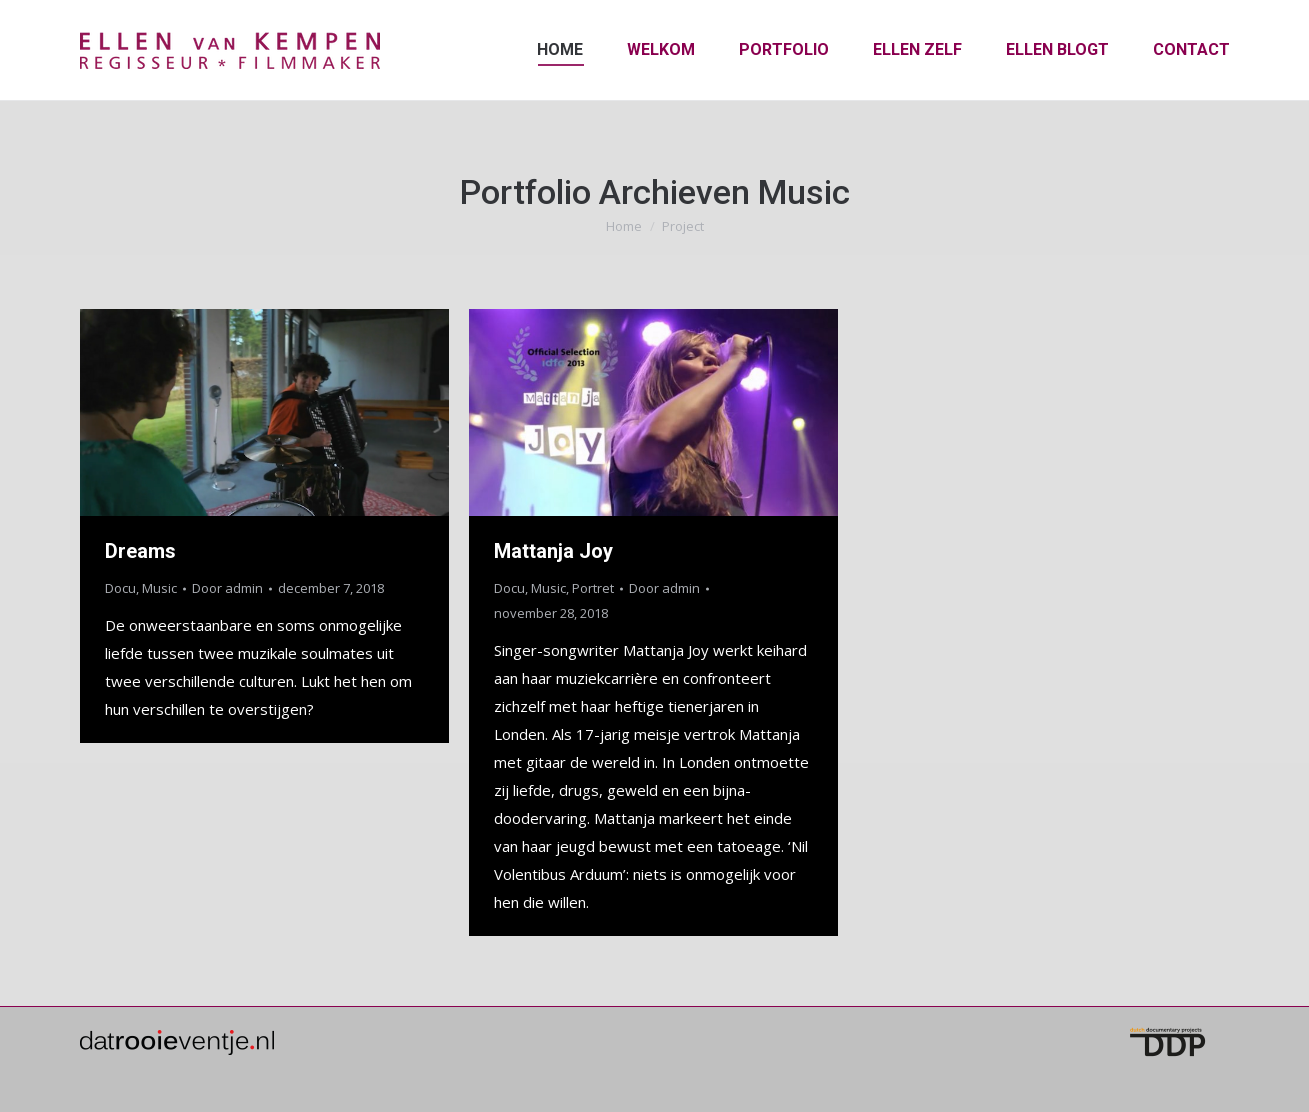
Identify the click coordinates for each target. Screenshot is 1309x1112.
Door (227, 588)
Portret (593, 588)
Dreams (140, 551)
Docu (120, 588)
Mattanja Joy (553, 551)
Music (159, 588)
